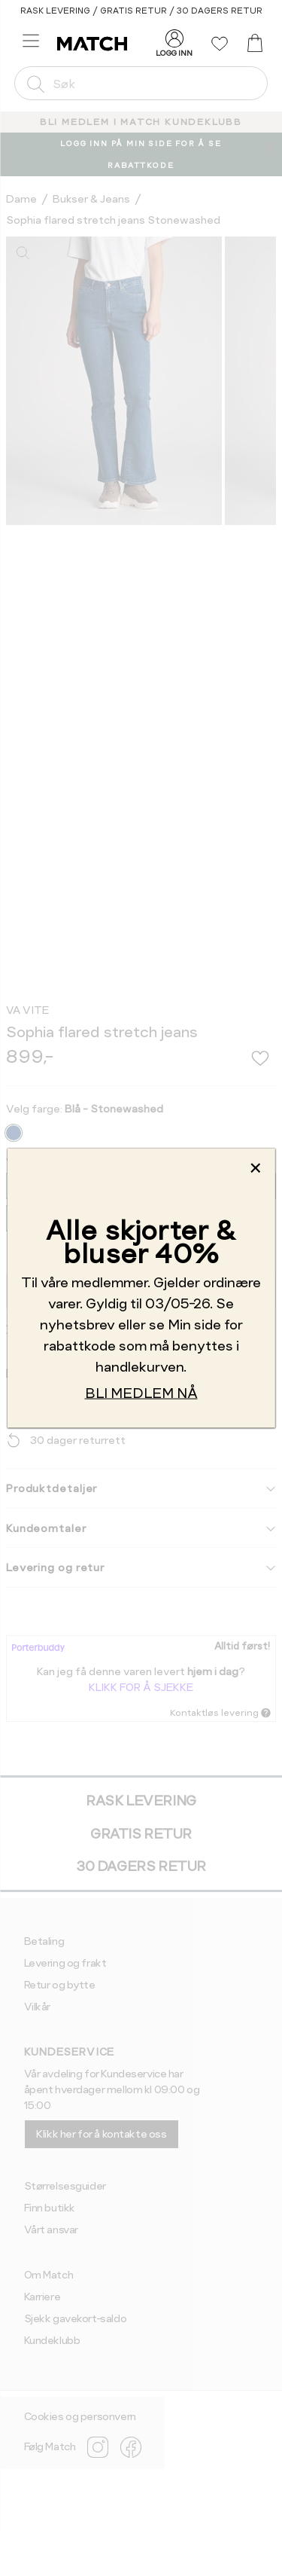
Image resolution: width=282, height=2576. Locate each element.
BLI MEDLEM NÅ (141, 1393)
